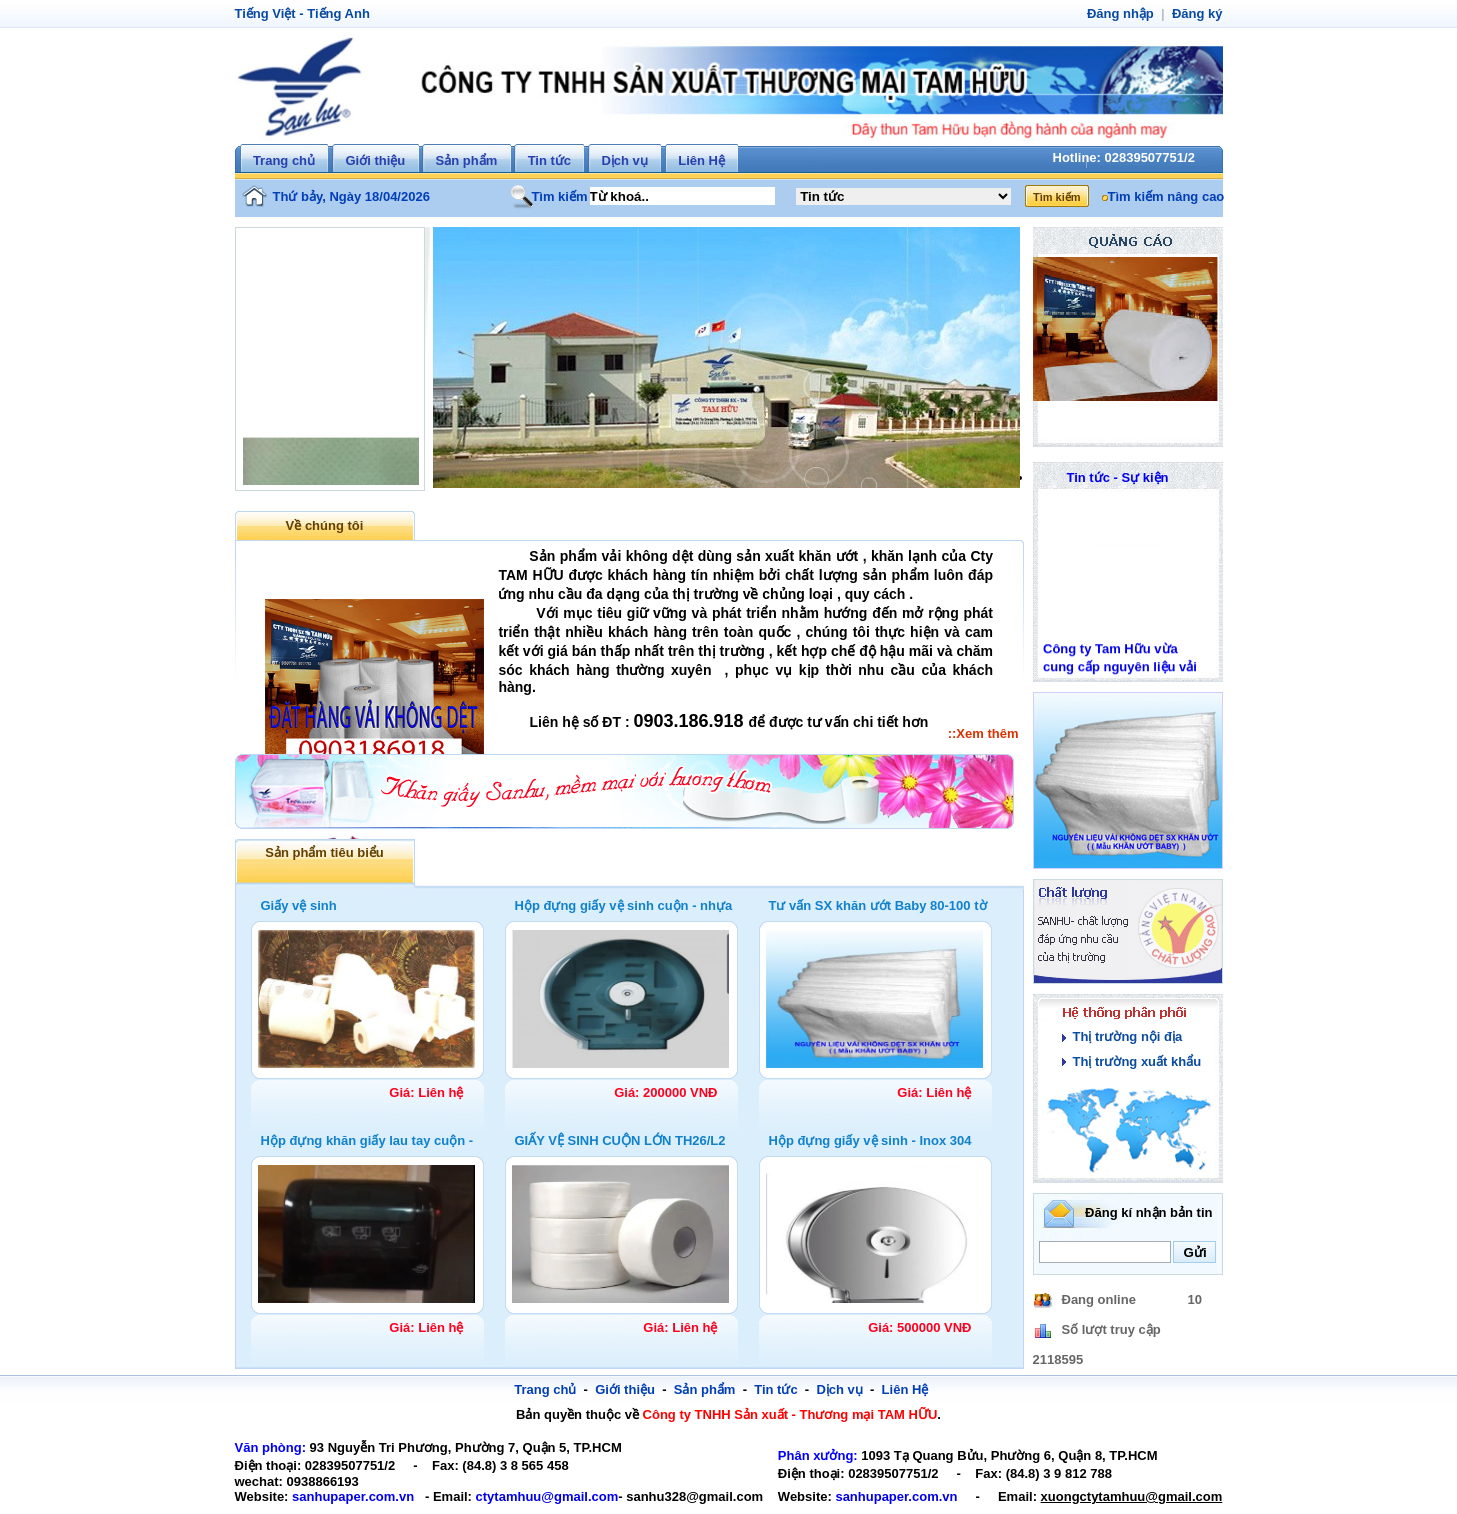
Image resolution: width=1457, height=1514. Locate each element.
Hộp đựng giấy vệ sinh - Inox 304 (870, 1140)
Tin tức (549, 160)
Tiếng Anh (332, 13)
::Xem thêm (985, 733)
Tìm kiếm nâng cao (1163, 196)
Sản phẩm (467, 160)
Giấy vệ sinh (299, 905)
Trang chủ (284, 160)
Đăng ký (1199, 13)
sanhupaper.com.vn (344, 1496)
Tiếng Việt (263, 13)
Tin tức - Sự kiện (1117, 477)
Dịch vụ (624, 160)
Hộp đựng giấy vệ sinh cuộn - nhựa (624, 905)
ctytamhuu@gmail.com (526, 1496)
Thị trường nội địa (1125, 1036)
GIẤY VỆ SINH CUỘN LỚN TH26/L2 (620, 1140)
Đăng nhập (1125, 13)
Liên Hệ (701, 160)
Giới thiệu (375, 160)
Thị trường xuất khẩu (1133, 1061)
